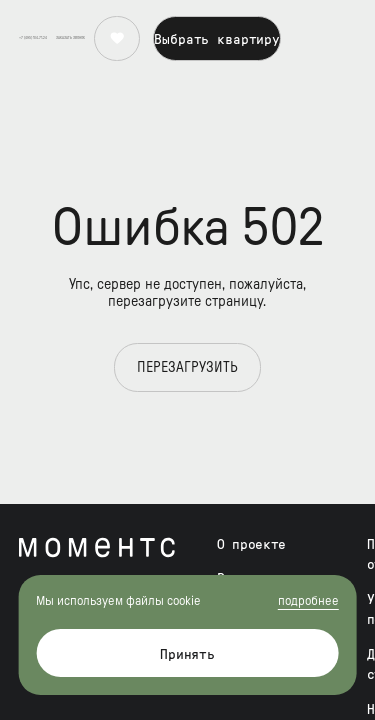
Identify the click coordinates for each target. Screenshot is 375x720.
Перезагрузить (187, 367)
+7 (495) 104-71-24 (33, 20)
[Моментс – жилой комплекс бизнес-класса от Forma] (97, 547)
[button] (70, 20)
